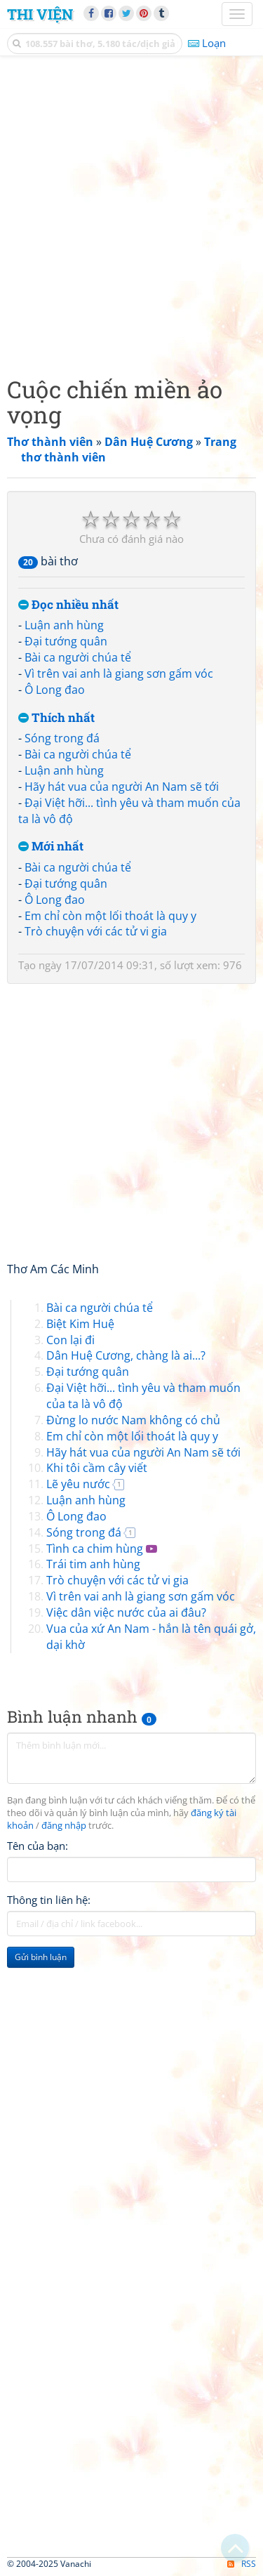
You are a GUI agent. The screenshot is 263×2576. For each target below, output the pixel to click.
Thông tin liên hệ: (48, 1900)
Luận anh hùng (64, 625)
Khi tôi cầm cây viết (96, 1468)
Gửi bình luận (41, 1957)
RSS (241, 2564)
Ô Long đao (55, 689)
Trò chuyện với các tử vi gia (96, 931)
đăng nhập (63, 1826)
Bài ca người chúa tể (78, 657)
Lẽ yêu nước (78, 1484)
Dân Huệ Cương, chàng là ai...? (125, 1355)
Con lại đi (70, 1340)
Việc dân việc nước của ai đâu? (126, 1612)
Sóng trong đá (62, 738)
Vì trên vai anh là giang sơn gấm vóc (119, 673)
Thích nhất (56, 718)
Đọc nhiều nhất (68, 605)
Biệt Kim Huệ (80, 1324)
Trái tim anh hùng (93, 1564)
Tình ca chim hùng (94, 1548)
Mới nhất (50, 846)
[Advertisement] (131, 212)
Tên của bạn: (37, 1846)
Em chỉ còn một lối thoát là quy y (110, 916)
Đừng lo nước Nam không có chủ (133, 1420)
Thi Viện (40, 14)
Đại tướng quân (66, 641)
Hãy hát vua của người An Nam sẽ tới (122, 786)
